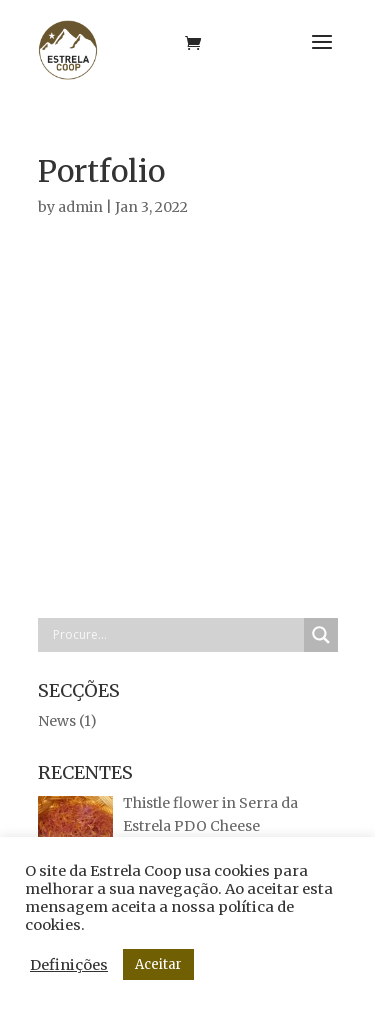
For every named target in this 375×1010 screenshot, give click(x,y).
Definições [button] (69, 965)
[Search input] (176, 635)
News (57, 721)
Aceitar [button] (158, 964)
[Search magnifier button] (321, 635)
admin (80, 207)
